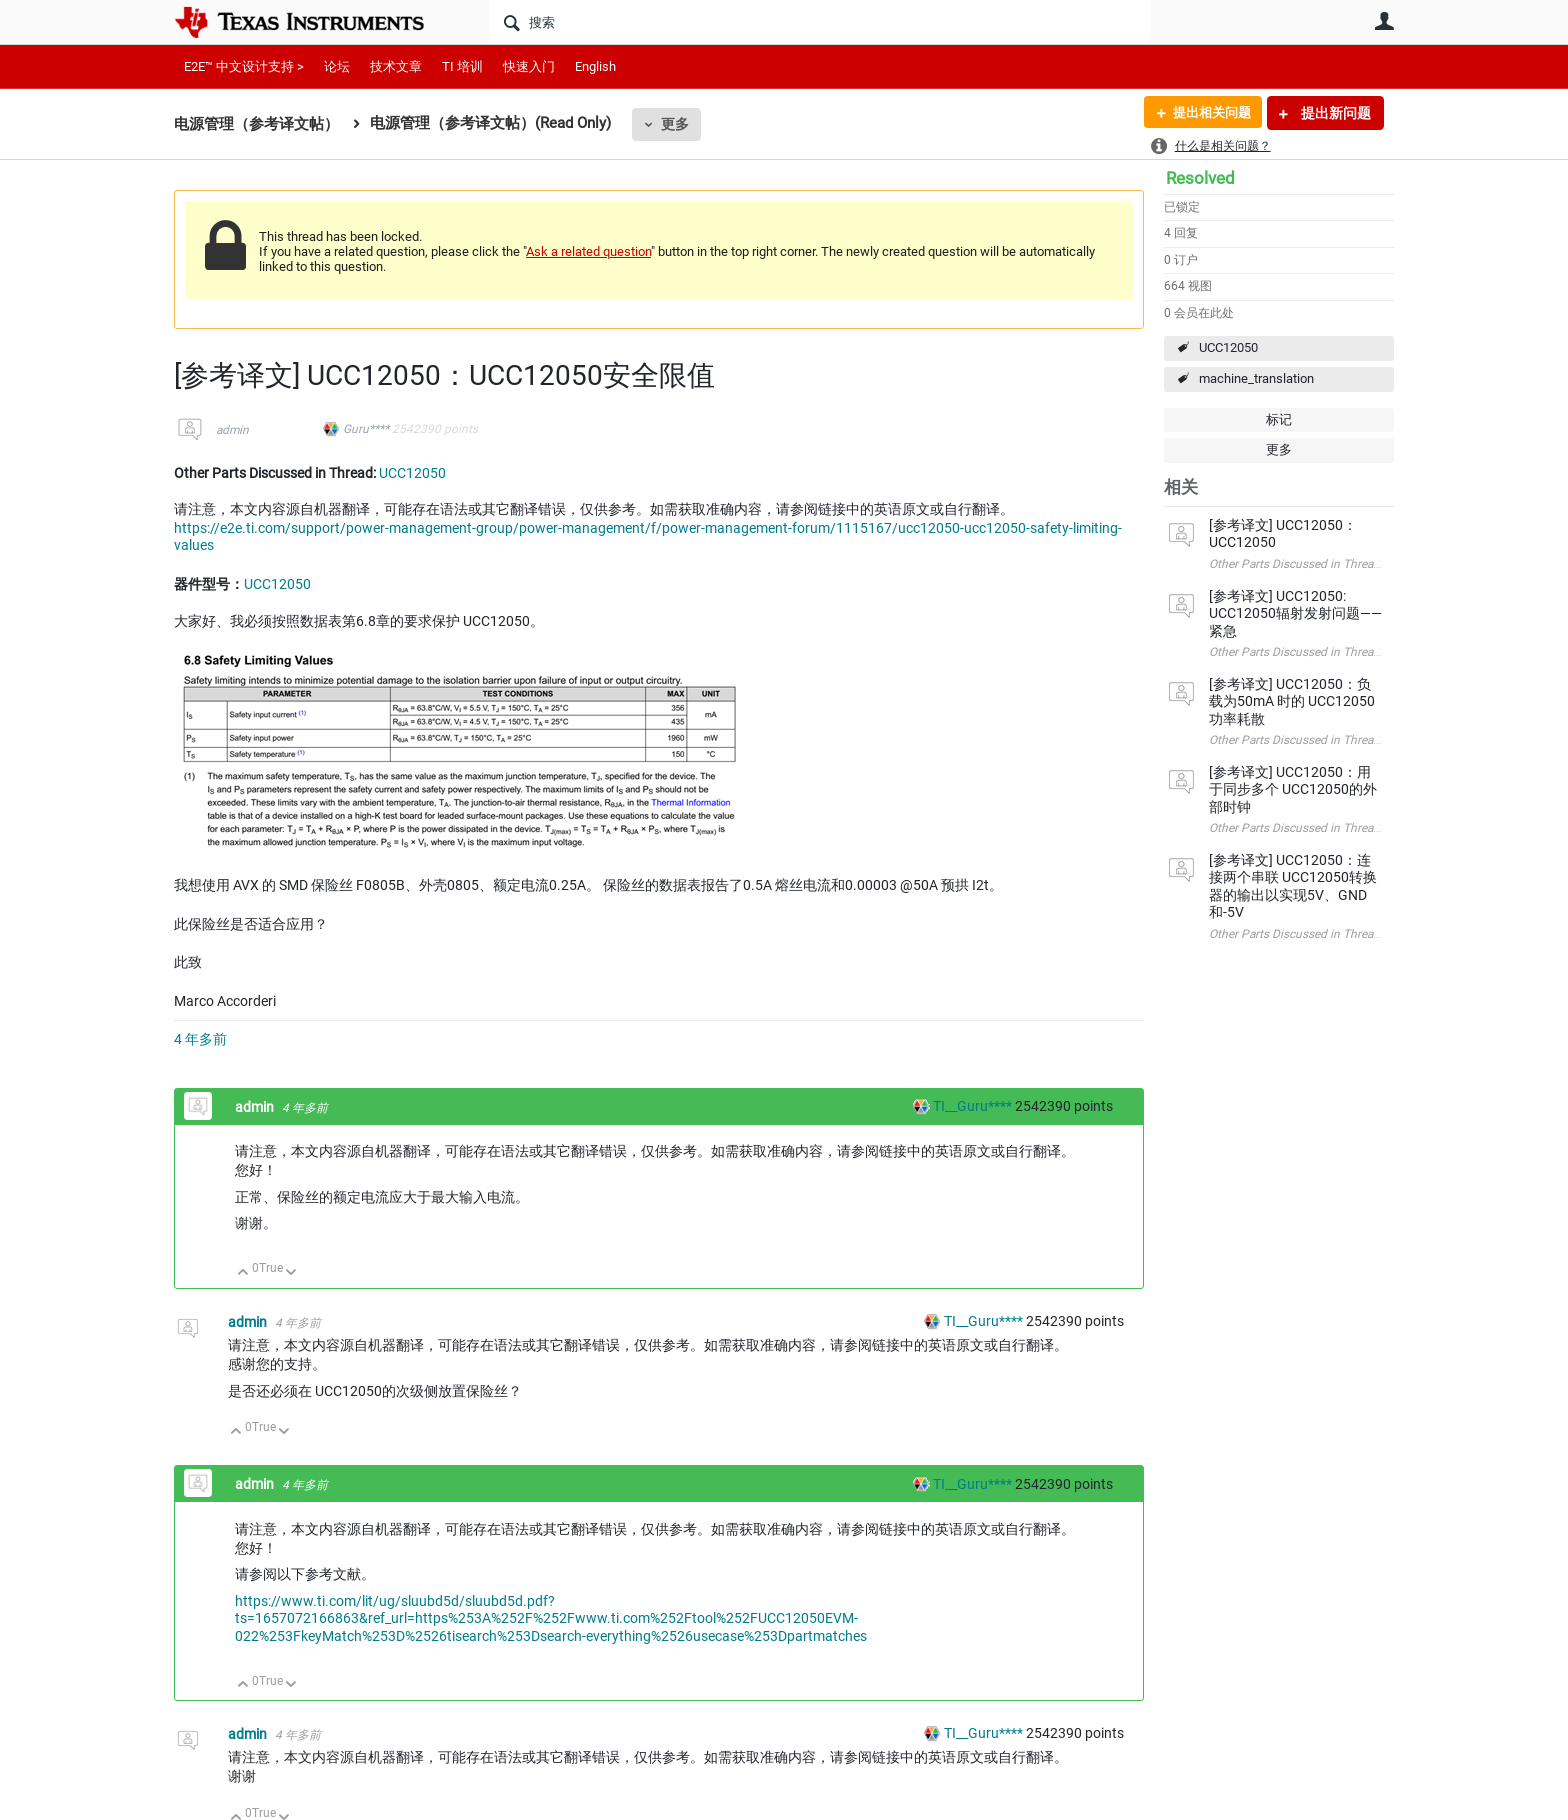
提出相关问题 (1207, 113)
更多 (675, 124)
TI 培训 (462, 66)
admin (232, 430)
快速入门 (529, 66)
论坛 (337, 66)
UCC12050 (1228, 347)
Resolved (1200, 178)
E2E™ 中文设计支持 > (244, 66)
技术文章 (396, 66)
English (595, 66)
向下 (291, 1273)
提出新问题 (1334, 113)
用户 (1384, 21)
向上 (243, 1273)
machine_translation (1256, 378)
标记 (1279, 419)
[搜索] (819, 22)
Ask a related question (588, 251)
